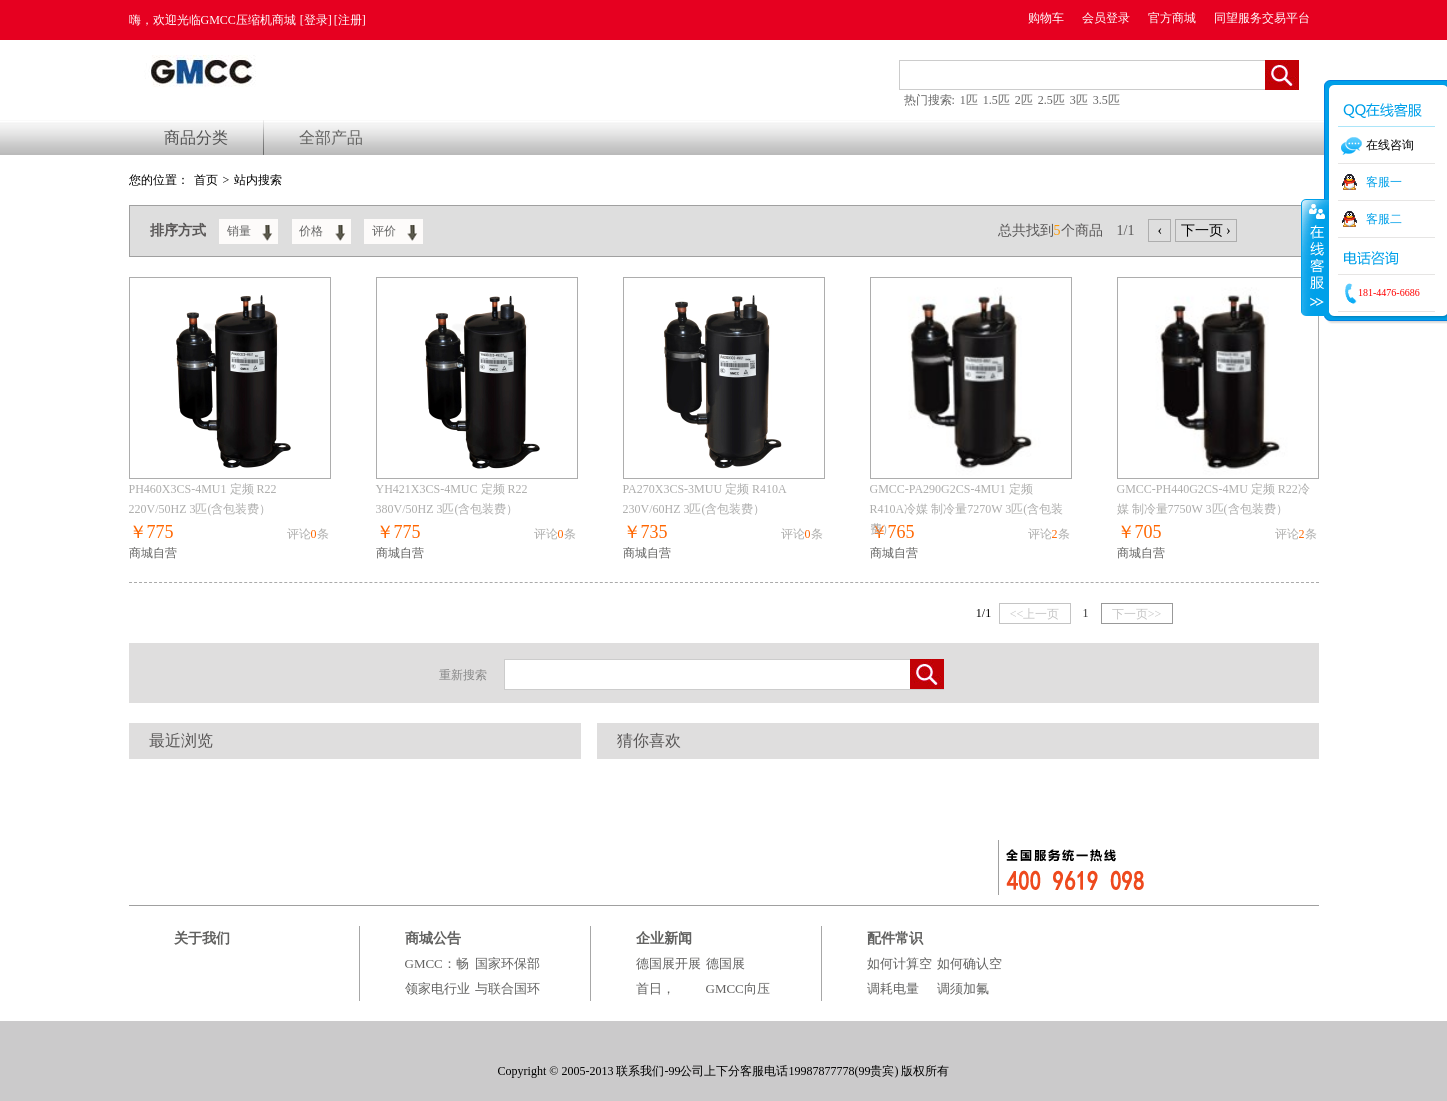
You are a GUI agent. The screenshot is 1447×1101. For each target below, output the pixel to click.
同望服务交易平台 (1262, 18)
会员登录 (1106, 18)
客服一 (1384, 182)
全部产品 (331, 137)
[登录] (316, 20)
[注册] (350, 20)
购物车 (1046, 18)
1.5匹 (996, 100)
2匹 (1024, 100)
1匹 (969, 100)
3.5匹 (1106, 100)
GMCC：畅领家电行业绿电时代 (437, 988)
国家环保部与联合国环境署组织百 (507, 988)
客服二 (1384, 219)
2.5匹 (1051, 100)
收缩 (1315, 257)
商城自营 (153, 553)
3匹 (1079, 100)
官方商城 (1172, 18)
